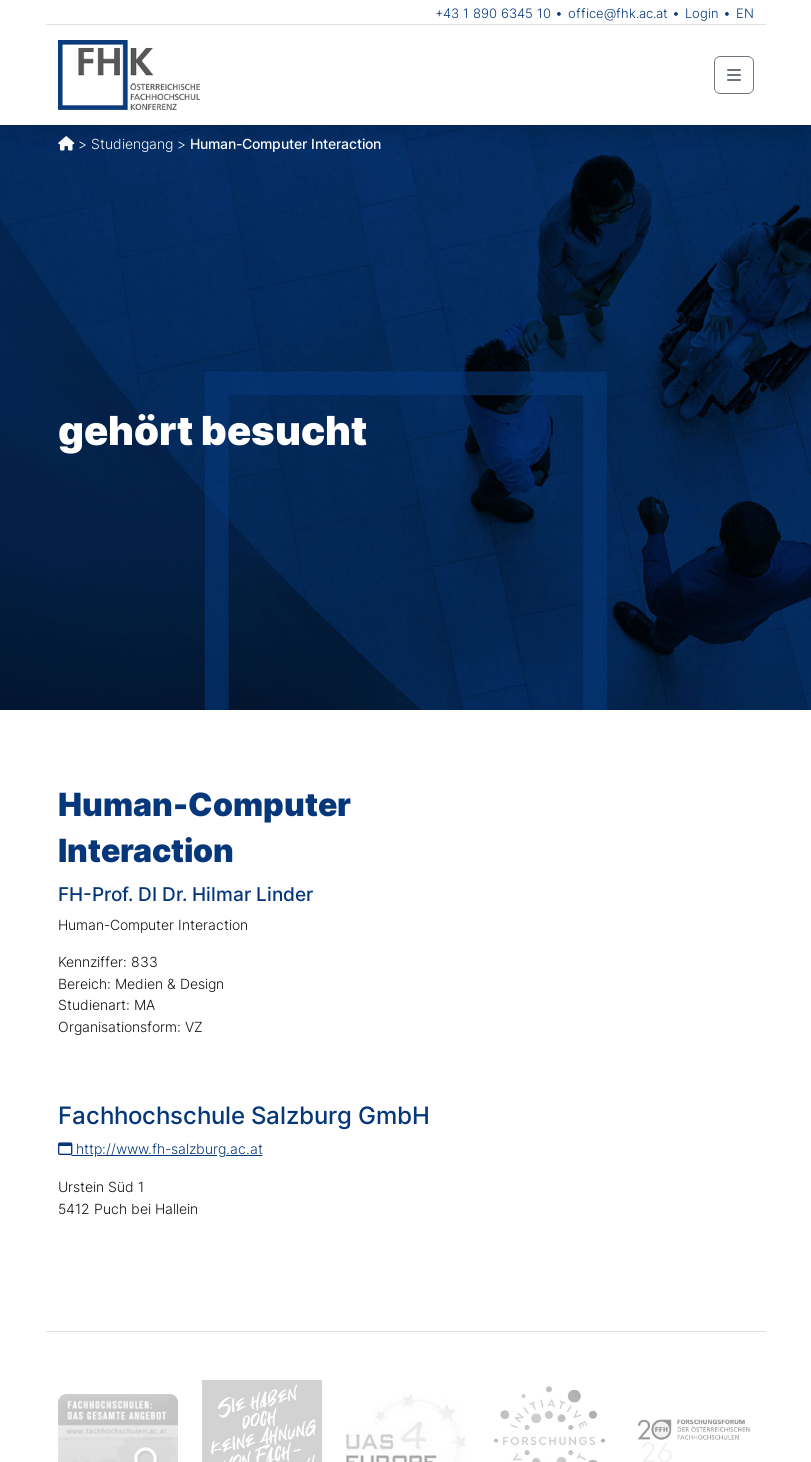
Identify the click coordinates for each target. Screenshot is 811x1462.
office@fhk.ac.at (618, 13)
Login (702, 13)
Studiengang (132, 143)
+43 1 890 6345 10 (493, 13)
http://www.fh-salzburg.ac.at (160, 1148)
